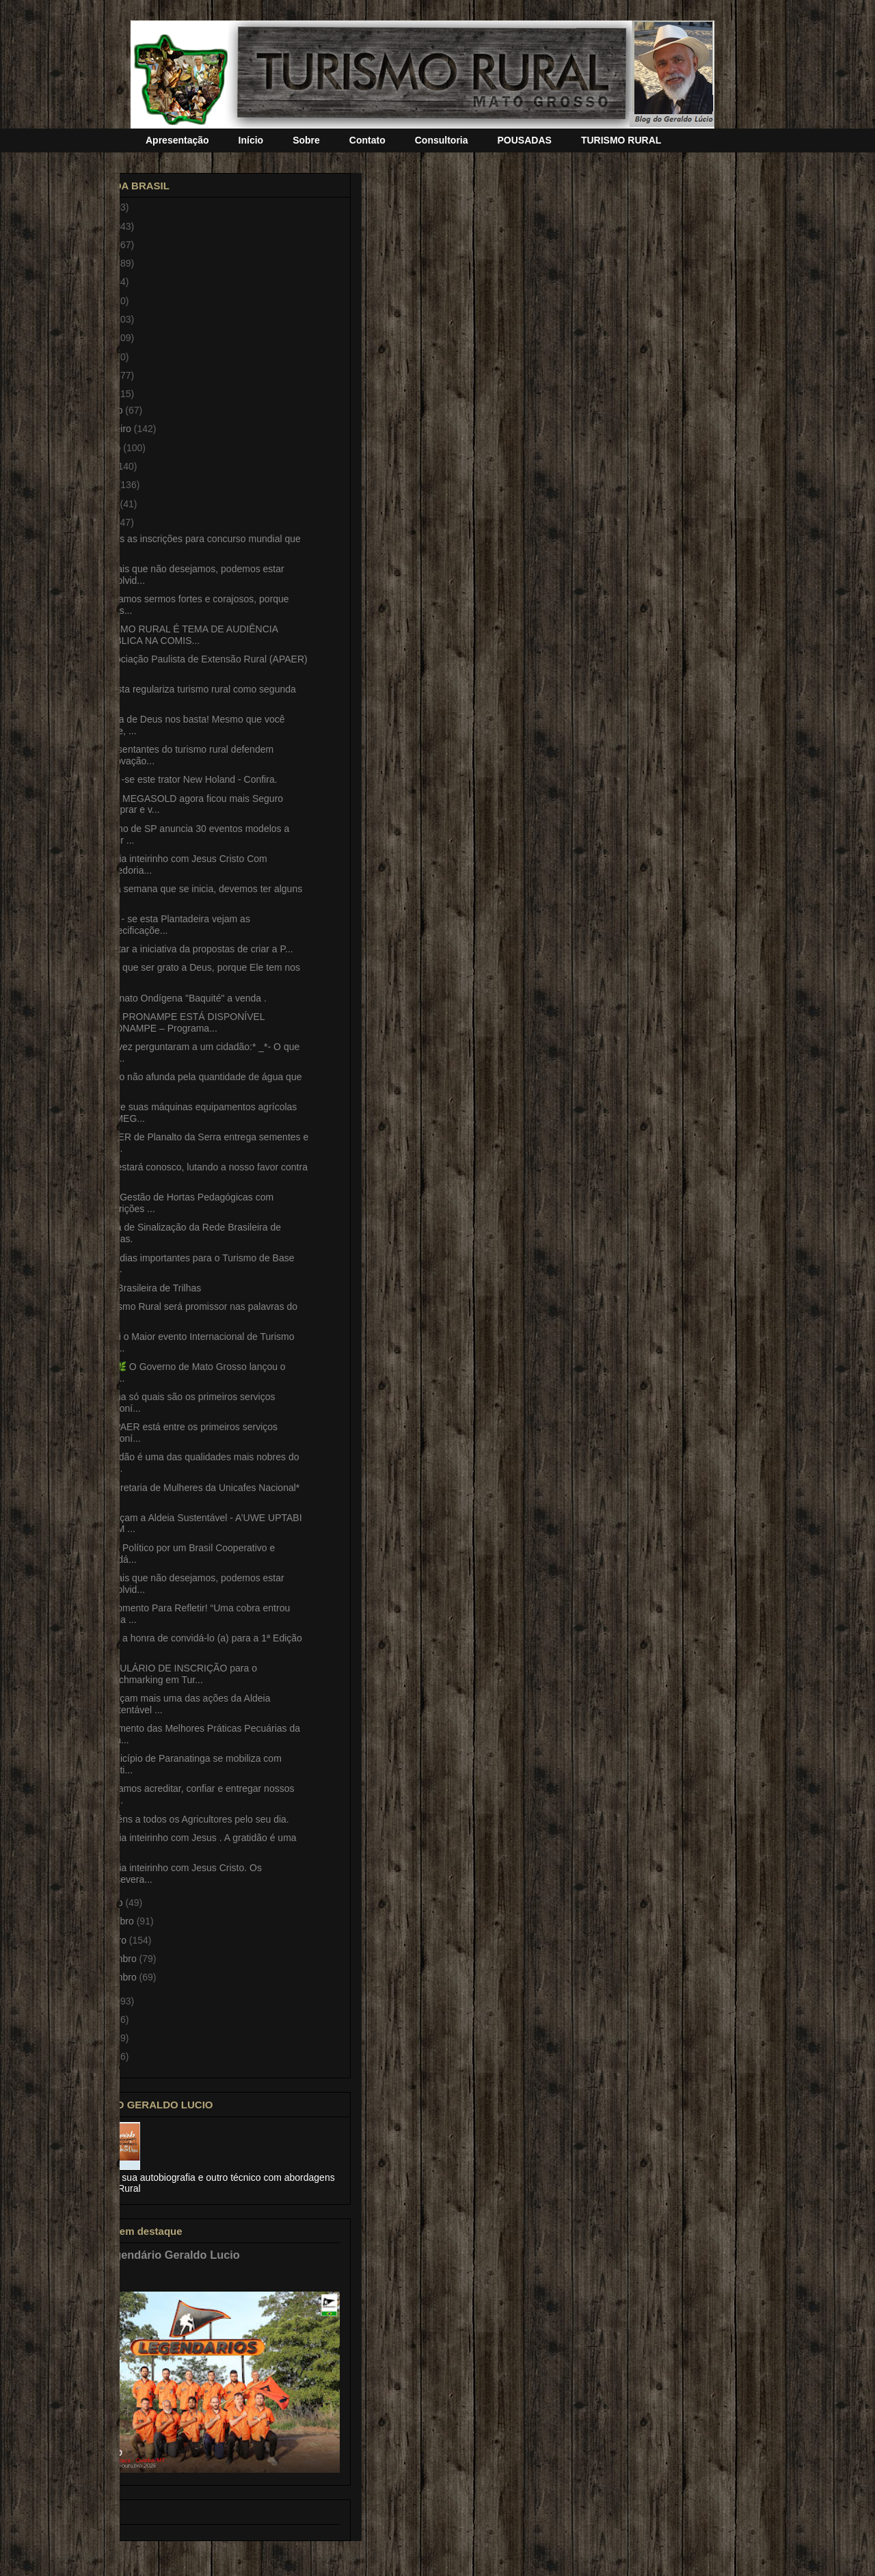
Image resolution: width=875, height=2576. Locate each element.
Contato (367, 140)
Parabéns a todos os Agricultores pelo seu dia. (190, 1819)
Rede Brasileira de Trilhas (146, 1288)
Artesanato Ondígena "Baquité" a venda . (179, 998)
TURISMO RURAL (621, 140)
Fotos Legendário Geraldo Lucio (154, 2255)
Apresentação (177, 140)
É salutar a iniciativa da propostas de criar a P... (192, 948)
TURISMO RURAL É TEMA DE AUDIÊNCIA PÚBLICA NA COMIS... (185, 634)
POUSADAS (525, 140)
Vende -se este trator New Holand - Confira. (185, 779)
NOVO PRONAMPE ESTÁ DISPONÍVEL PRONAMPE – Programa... (178, 1022)
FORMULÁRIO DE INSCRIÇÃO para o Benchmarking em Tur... (174, 1674)
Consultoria (441, 140)
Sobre (306, 140)
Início (251, 140)
